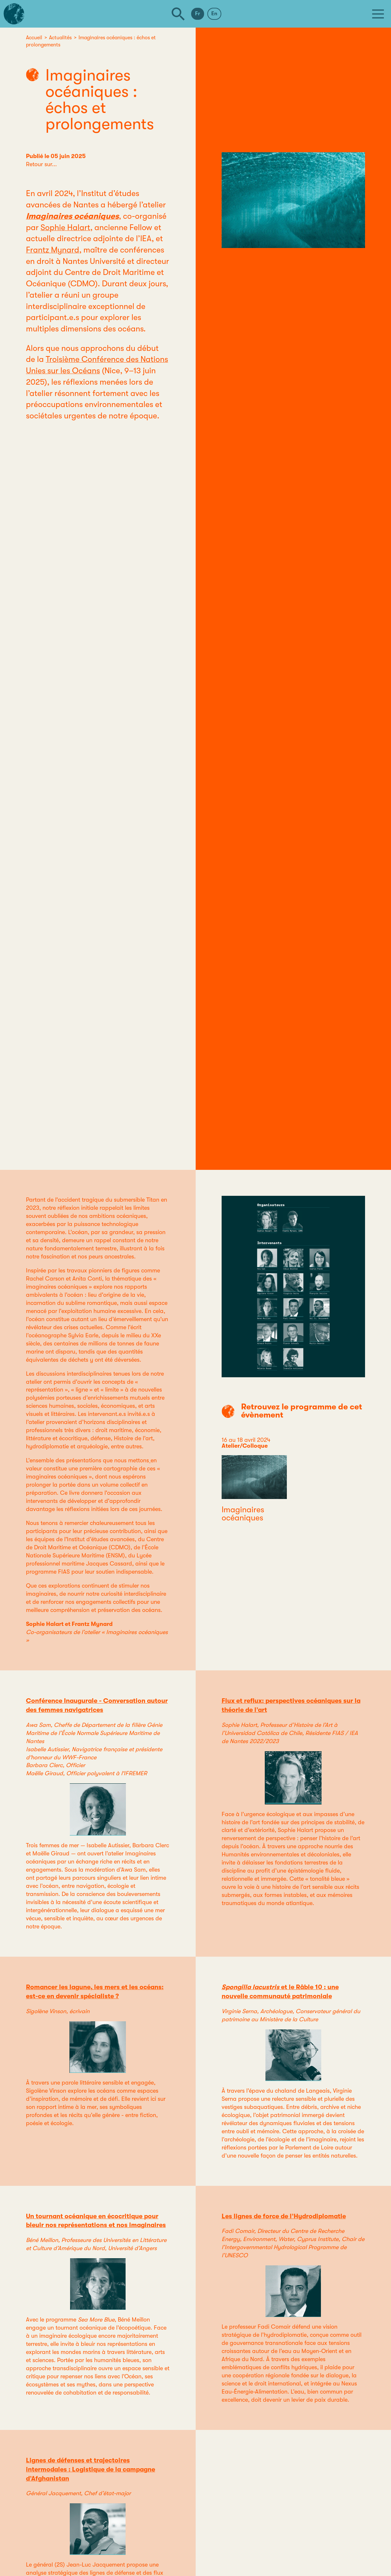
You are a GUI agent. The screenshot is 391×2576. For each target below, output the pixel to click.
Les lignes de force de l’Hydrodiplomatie (284, 2216)
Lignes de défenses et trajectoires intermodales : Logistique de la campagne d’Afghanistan (90, 2469)
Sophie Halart (65, 227)
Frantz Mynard (52, 249)
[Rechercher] (178, 13)
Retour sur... (41, 164)
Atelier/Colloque (245, 1446)
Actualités (60, 38)
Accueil (34, 38)
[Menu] (378, 14)
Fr (197, 14)
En (214, 14)
